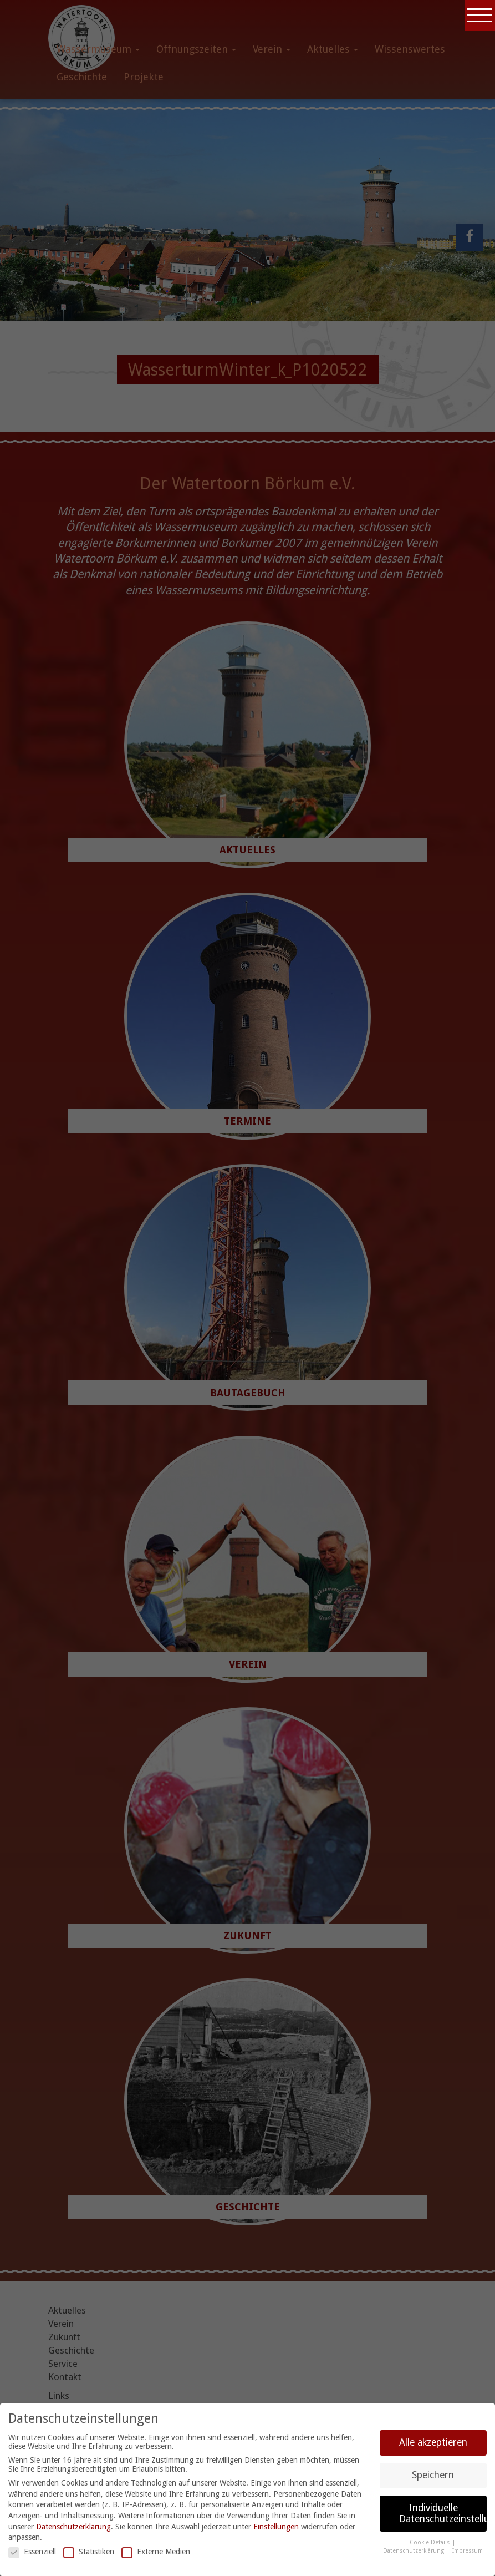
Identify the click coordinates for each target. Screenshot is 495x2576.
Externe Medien (155, 2551)
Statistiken (88, 2551)
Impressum (467, 2550)
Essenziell (32, 2551)
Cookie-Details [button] (430, 2542)
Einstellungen (276, 2526)
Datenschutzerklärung (73, 2526)
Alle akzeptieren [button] (433, 2442)
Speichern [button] (433, 2475)
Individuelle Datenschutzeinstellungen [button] (443, 2513)
